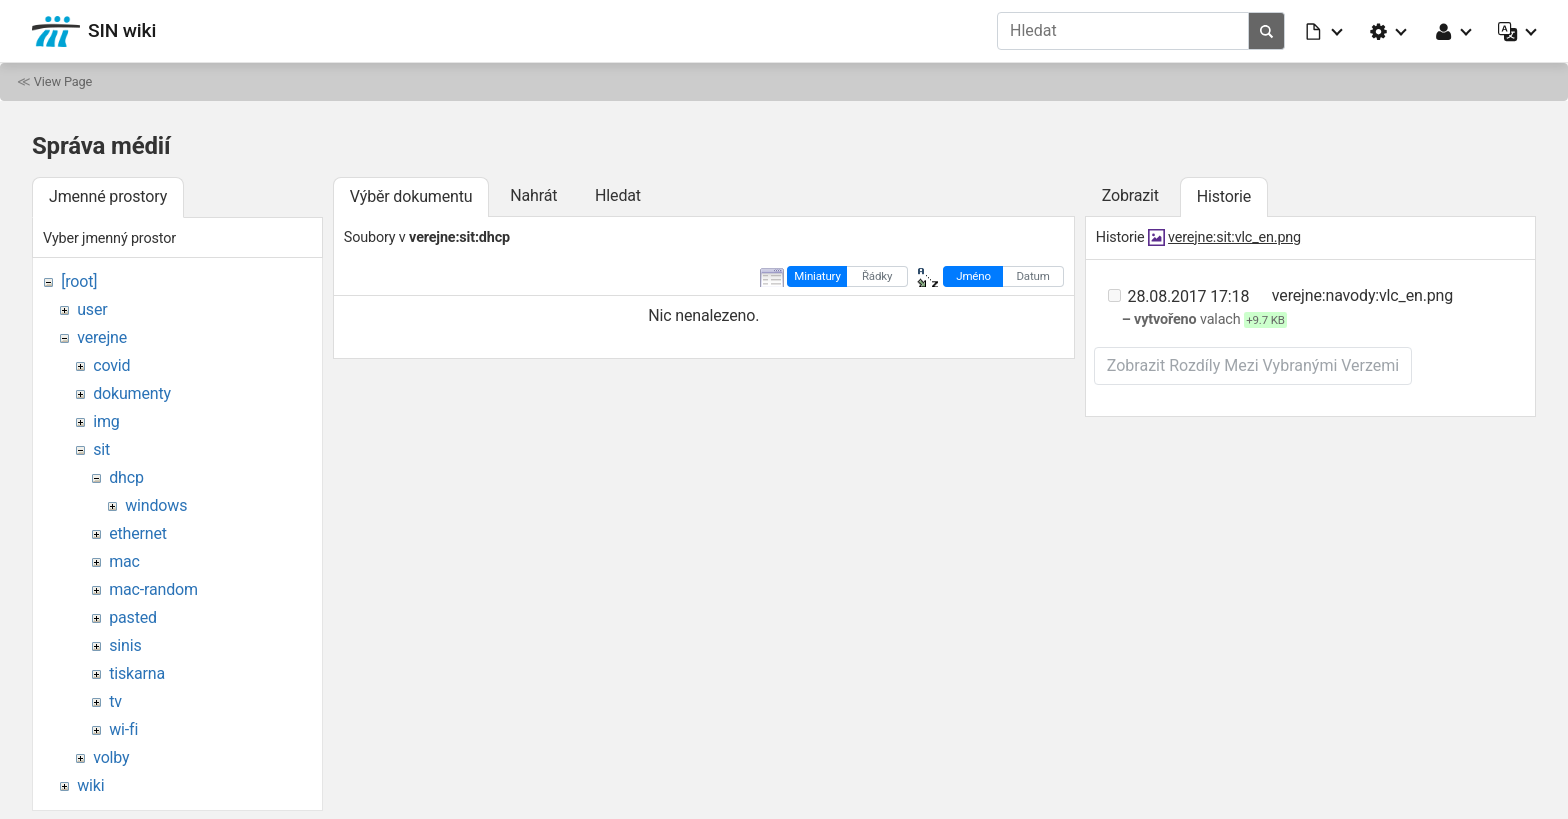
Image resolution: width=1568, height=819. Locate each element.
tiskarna (137, 673)
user (92, 309)
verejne (102, 337)
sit (101, 449)
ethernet (138, 533)
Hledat (618, 195)
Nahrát (533, 195)
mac (124, 561)
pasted (133, 617)
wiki (90, 785)
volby (111, 757)
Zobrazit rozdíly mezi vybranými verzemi (1253, 365)
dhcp (126, 477)
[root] (79, 281)
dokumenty (132, 393)
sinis (125, 645)
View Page (63, 81)
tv (115, 701)
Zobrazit (1130, 195)
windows (156, 505)
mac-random (153, 589)
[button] (1325, 31)
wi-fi (123, 729)
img (106, 421)
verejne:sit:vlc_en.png (1234, 237)
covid (111, 365)
